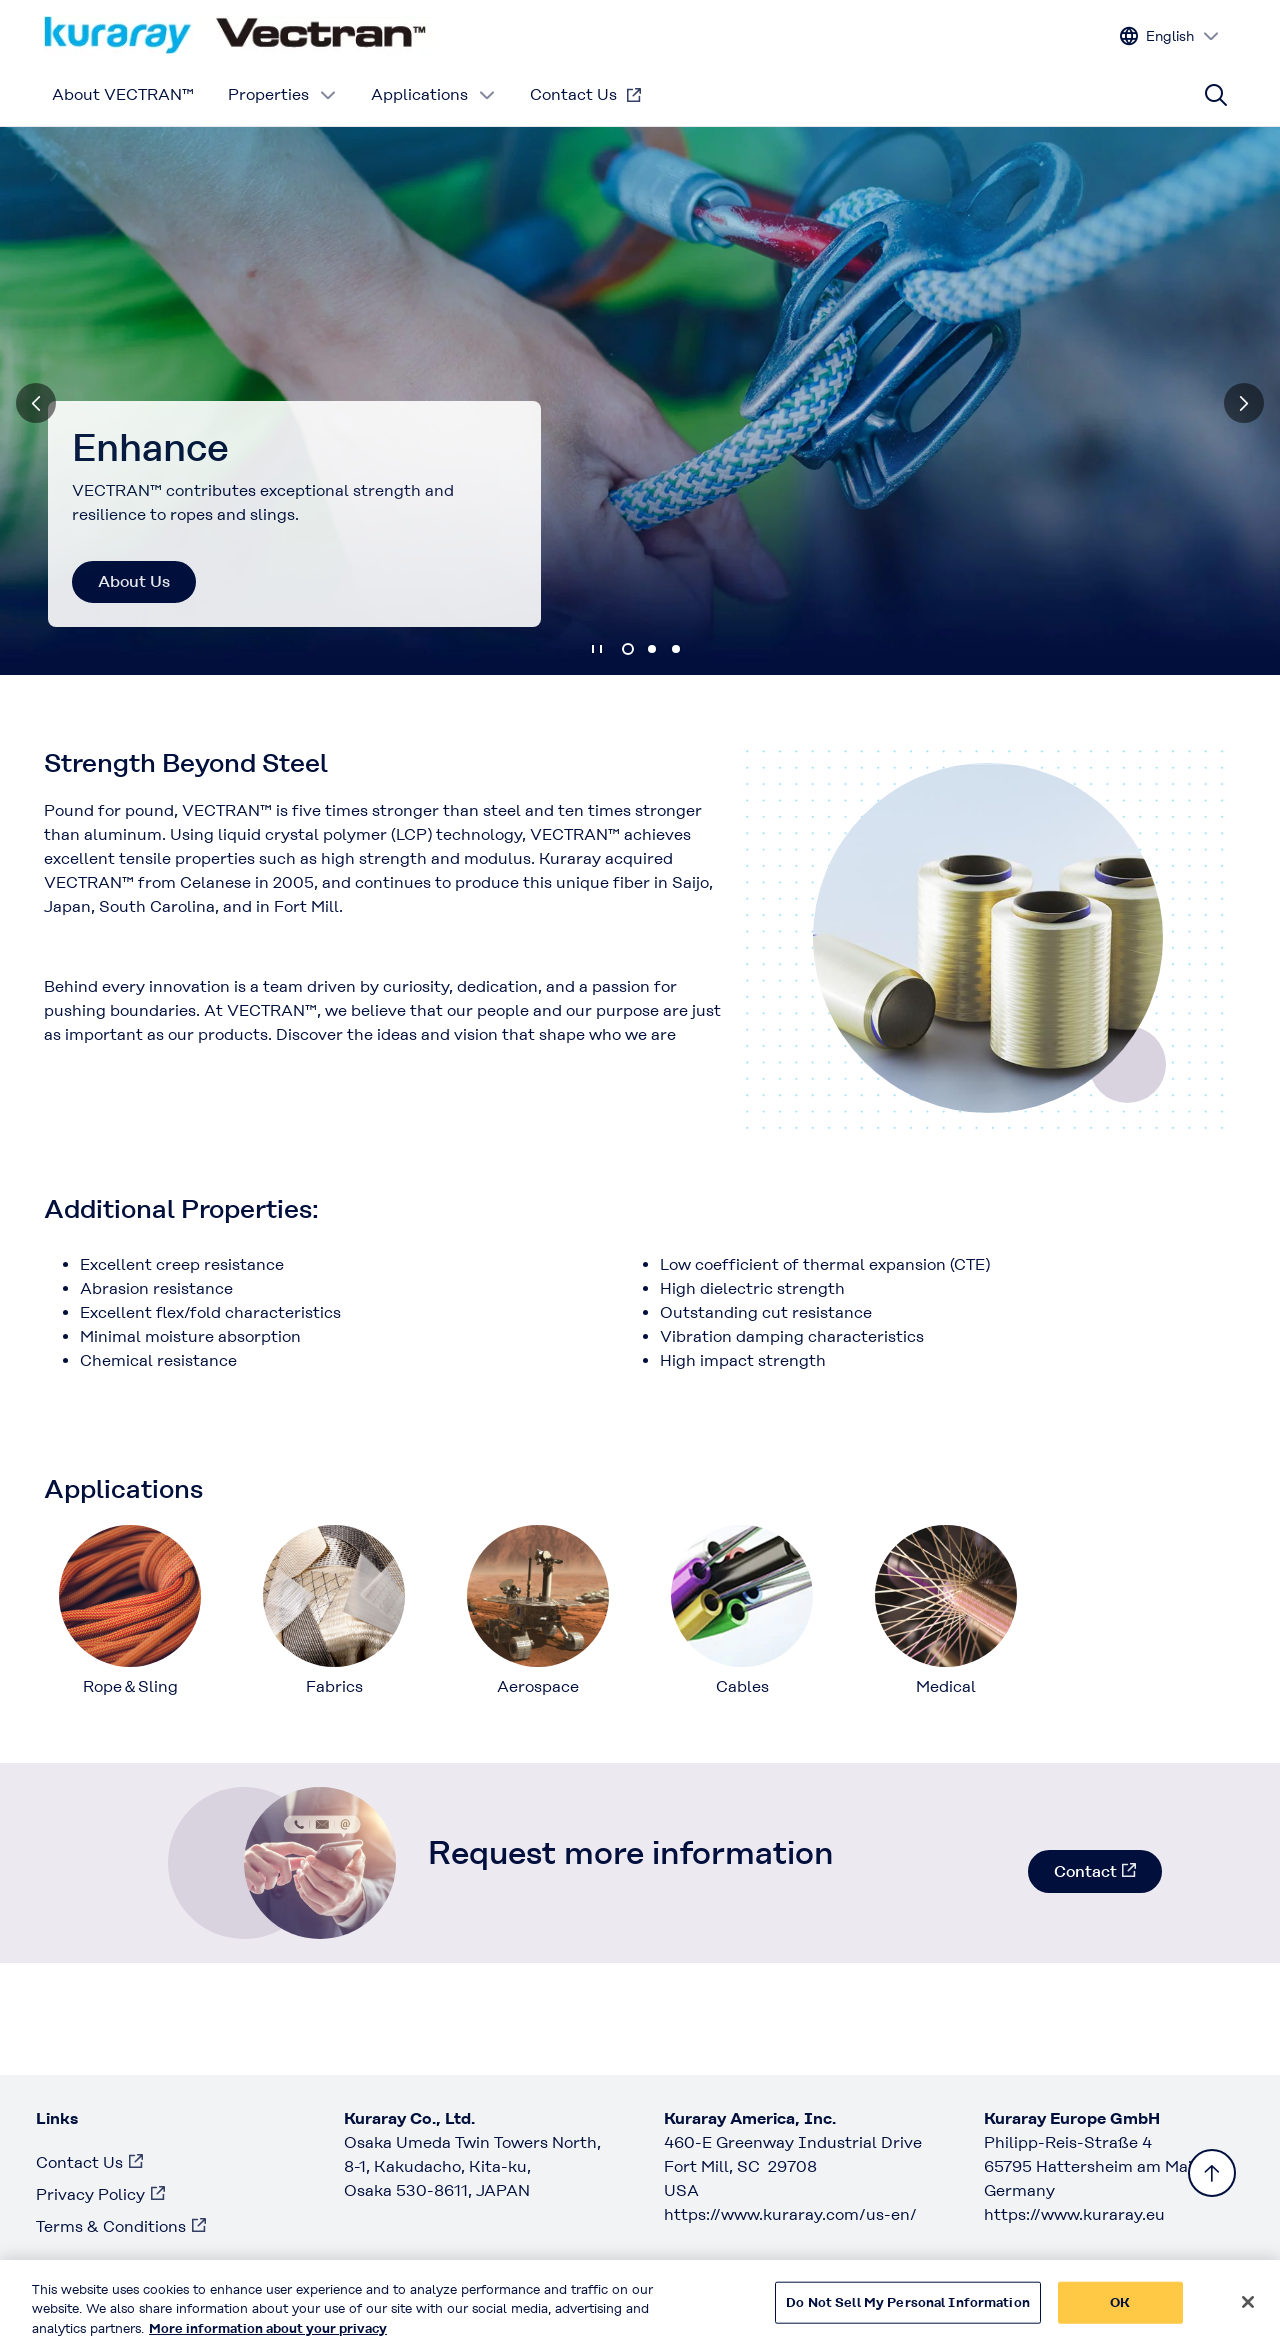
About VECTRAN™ (123, 94)
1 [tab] (628, 649)
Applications (433, 94)
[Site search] (1216, 95)
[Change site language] (1170, 36)
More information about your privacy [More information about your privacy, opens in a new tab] (268, 2338)
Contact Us (573, 94)
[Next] (1244, 403)
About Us (134, 581)
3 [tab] (676, 649)
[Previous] (36, 403)
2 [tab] (652, 649)
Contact (1085, 1871)
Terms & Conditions (111, 2226)
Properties (282, 94)
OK (1120, 2312)
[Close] (1248, 2312)
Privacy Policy (90, 2194)
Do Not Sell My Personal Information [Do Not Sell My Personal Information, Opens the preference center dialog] (908, 2312)
